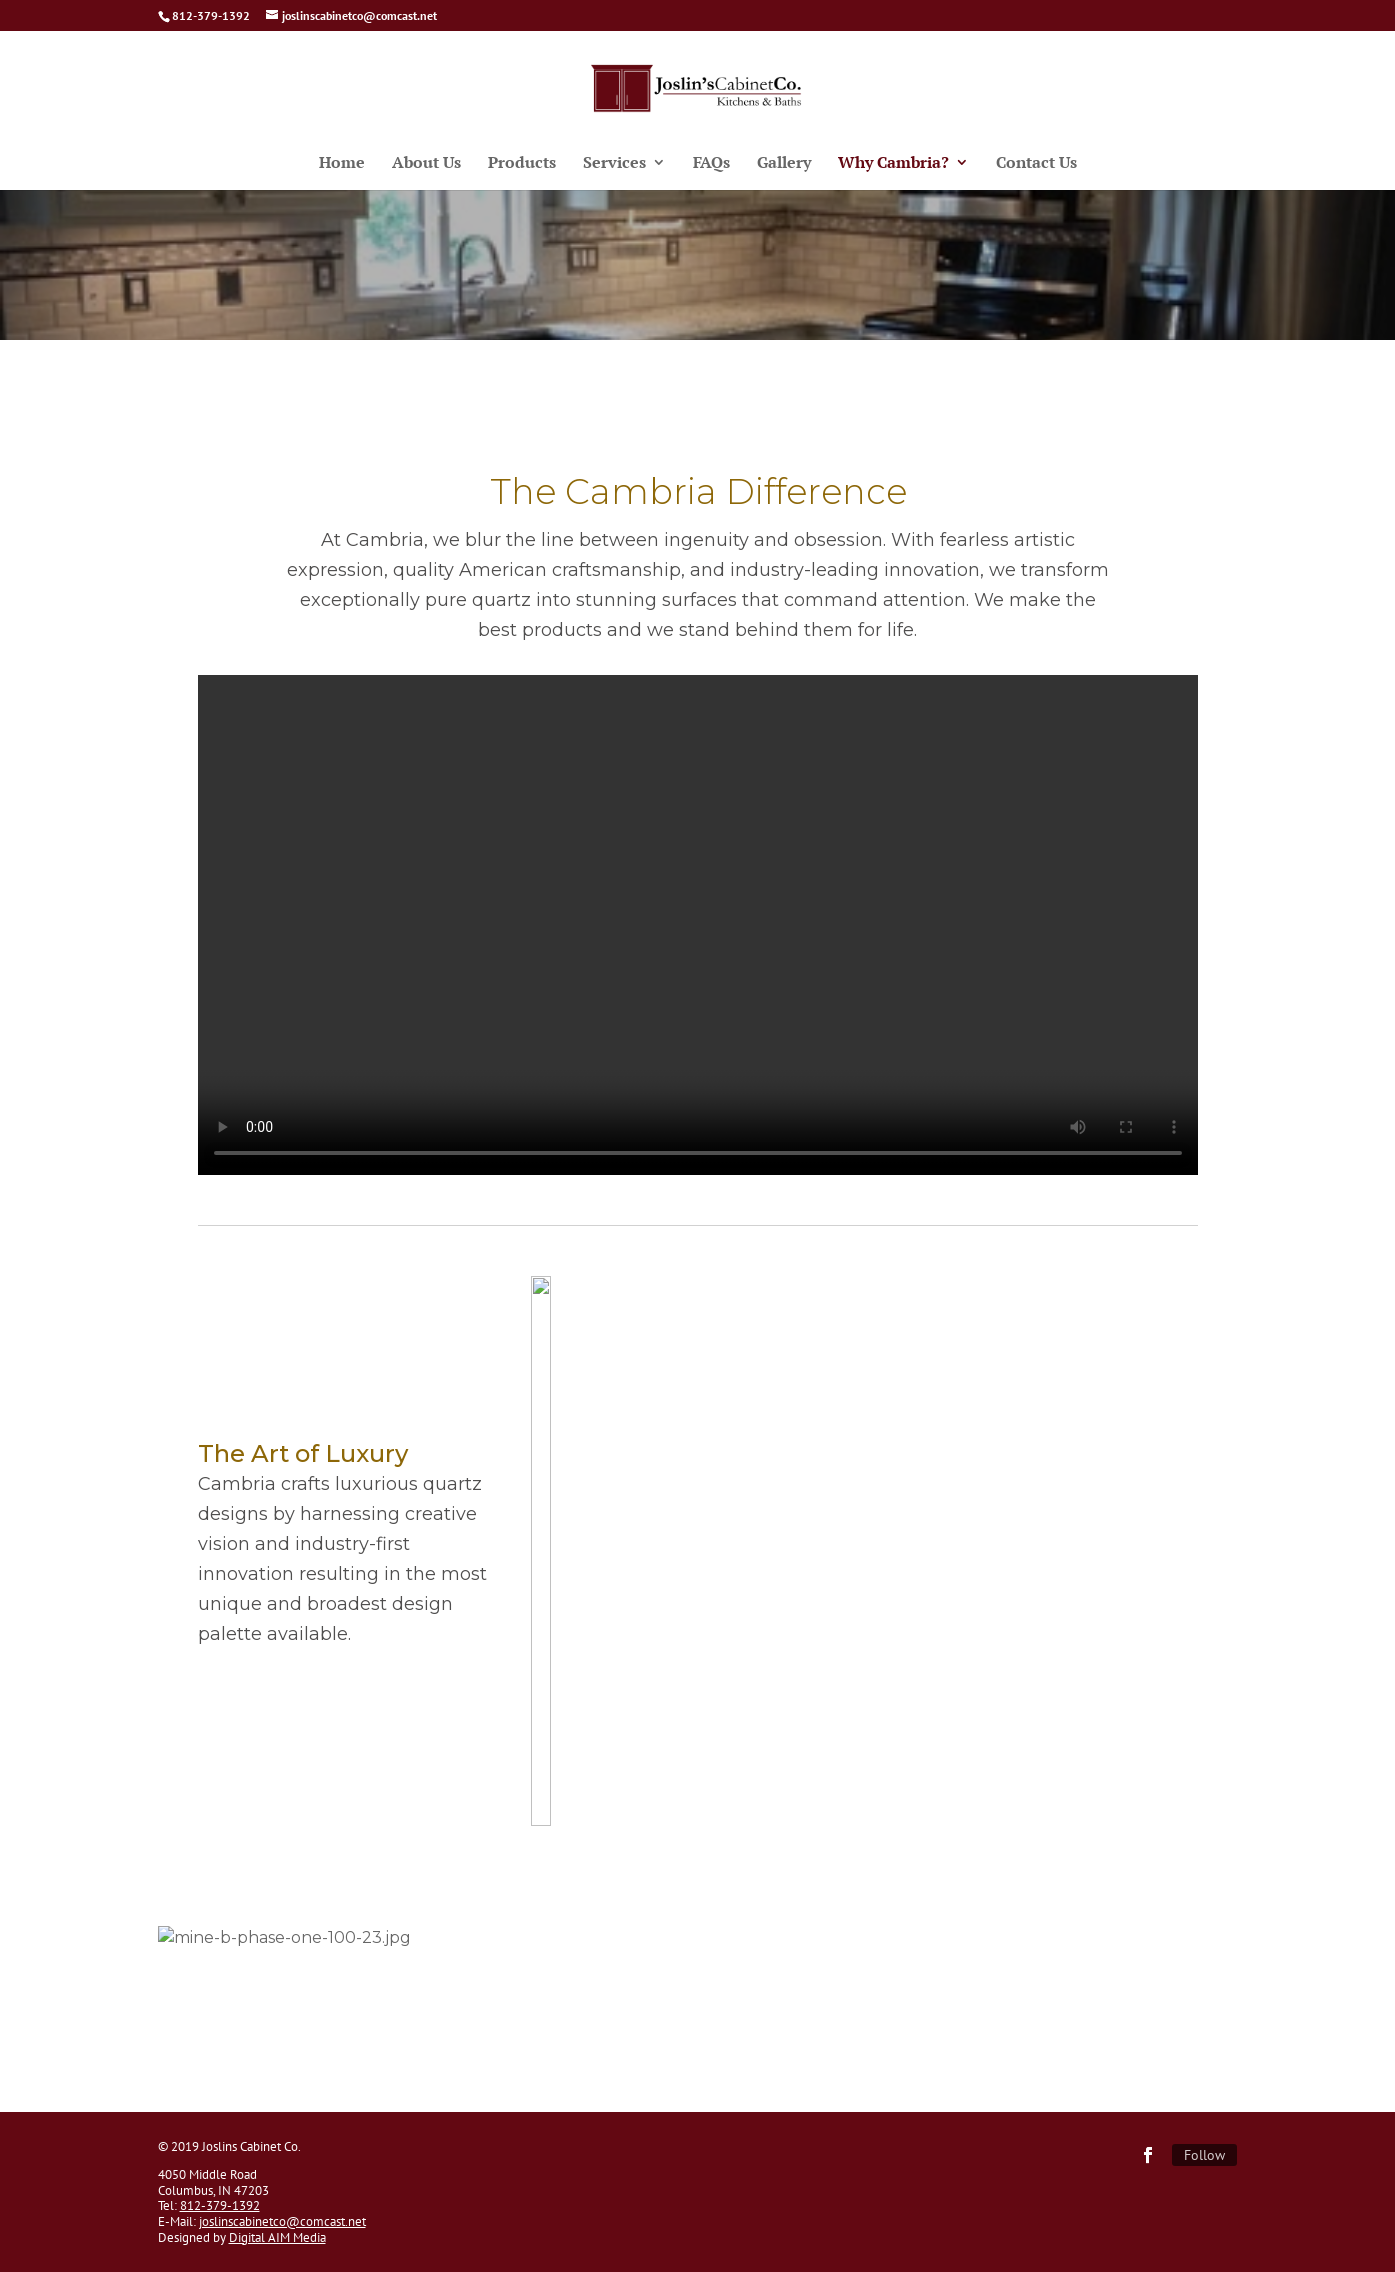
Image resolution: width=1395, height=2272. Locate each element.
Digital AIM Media (277, 2237)
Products (522, 164)
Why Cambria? (893, 164)
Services (614, 164)
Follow (1204, 2155)
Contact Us (1036, 164)
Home (342, 164)
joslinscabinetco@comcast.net (282, 2221)
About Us (426, 164)
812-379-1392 (220, 2205)
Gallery (784, 164)
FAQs (711, 164)
